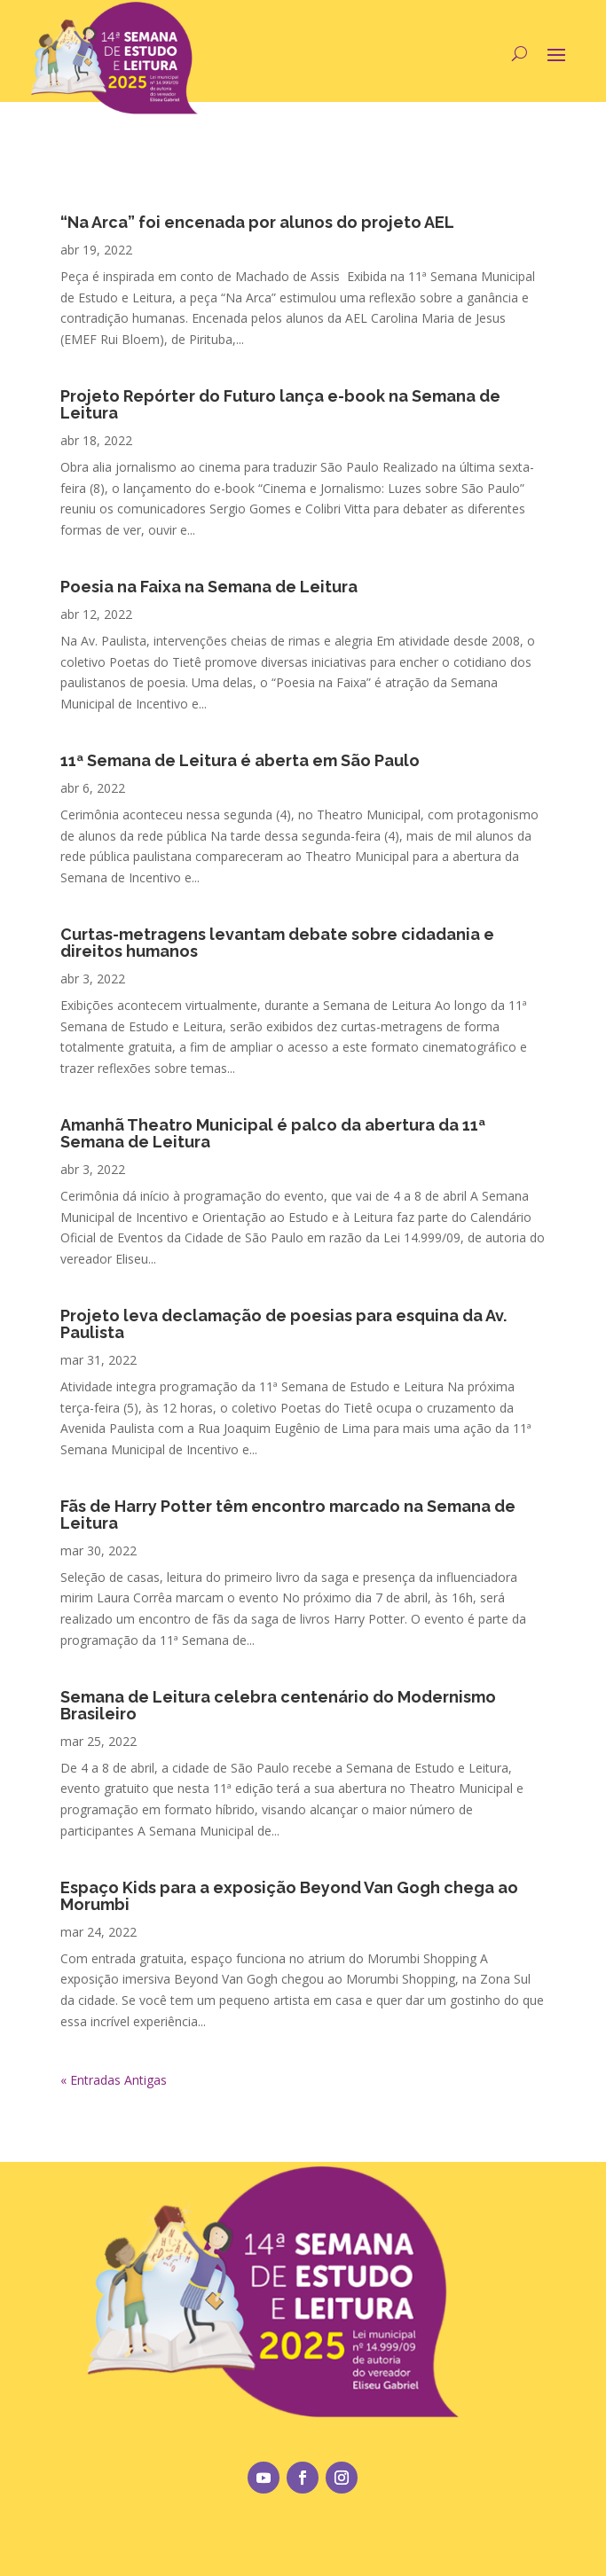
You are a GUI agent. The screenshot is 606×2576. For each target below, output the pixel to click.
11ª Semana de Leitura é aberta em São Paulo (240, 760)
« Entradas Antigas (113, 2079)
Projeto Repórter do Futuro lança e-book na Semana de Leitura (280, 404)
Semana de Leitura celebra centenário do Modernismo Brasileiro (278, 1705)
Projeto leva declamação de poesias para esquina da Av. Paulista (283, 1324)
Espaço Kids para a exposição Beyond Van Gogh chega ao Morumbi (289, 1896)
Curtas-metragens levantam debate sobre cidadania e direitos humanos (277, 942)
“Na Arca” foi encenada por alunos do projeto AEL (257, 222)
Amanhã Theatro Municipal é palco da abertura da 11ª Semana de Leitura (272, 1133)
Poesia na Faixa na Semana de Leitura (209, 586)
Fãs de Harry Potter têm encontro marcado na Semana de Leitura (287, 1514)
